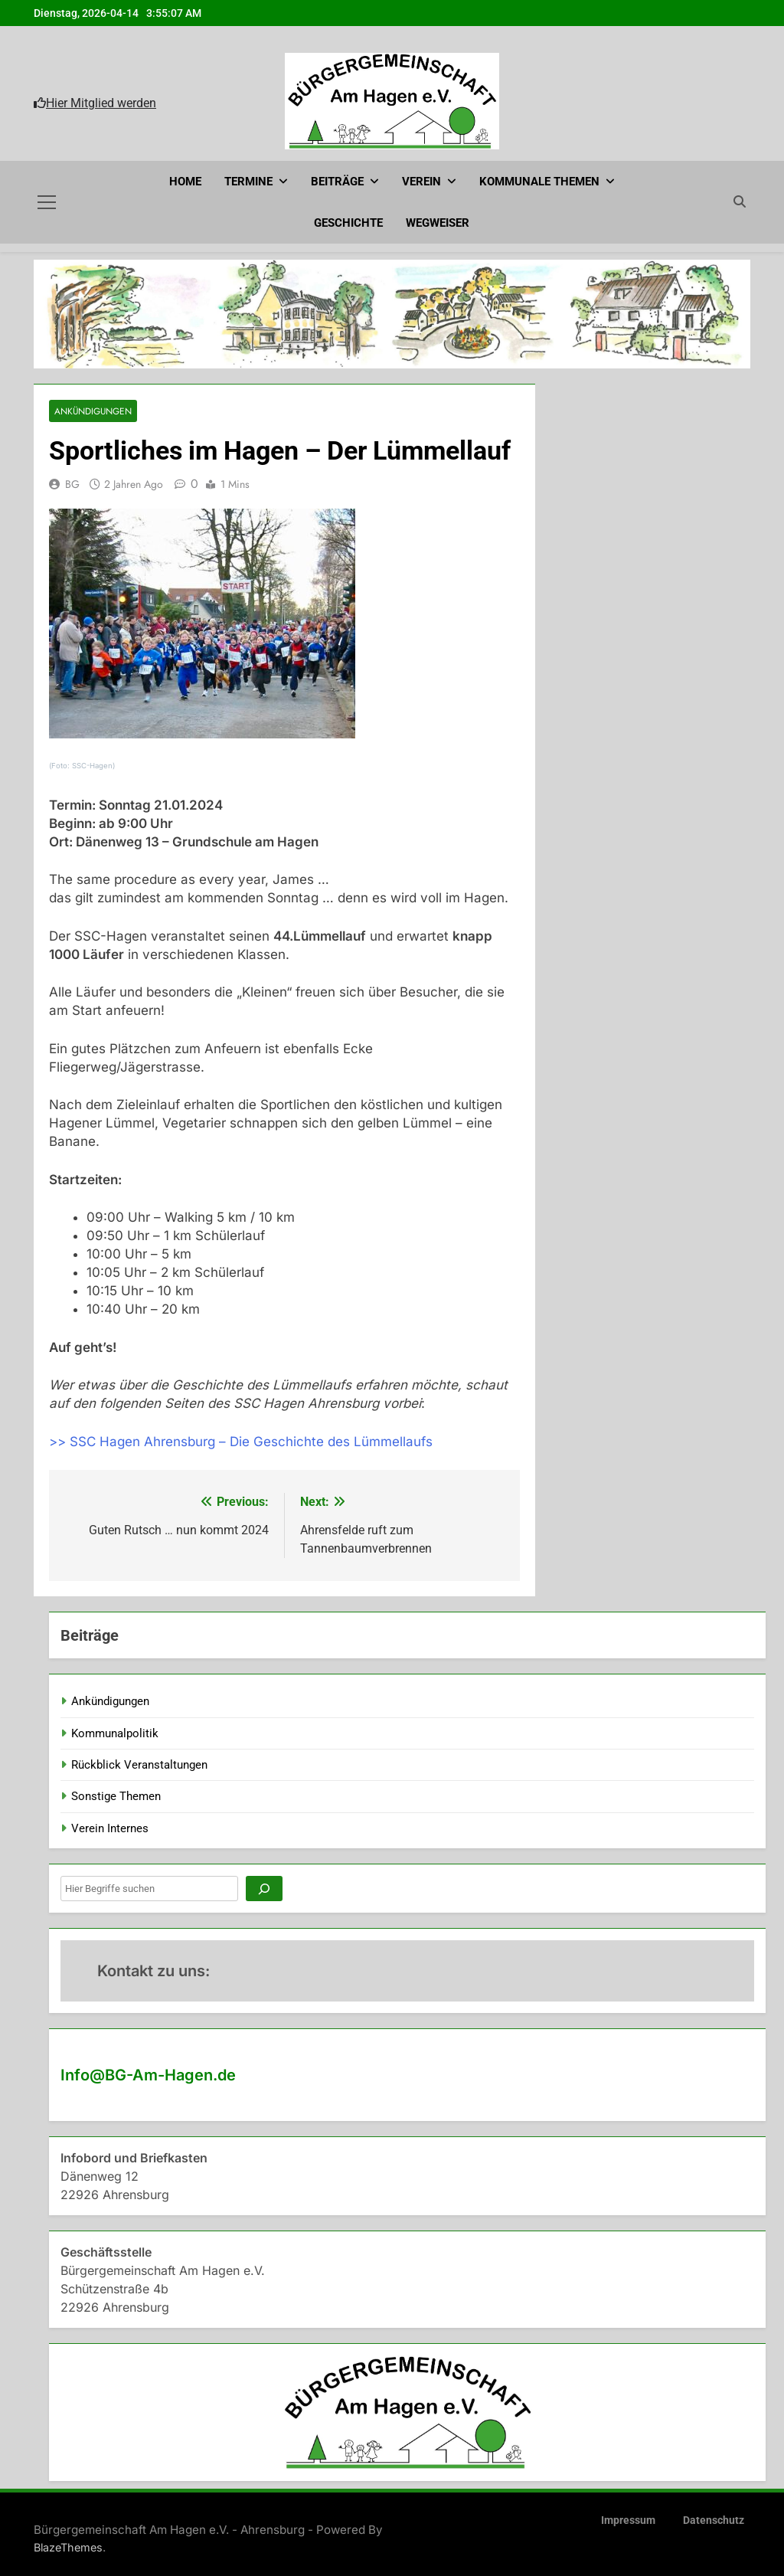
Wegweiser (437, 223)
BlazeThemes (68, 2546)
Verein (421, 181)
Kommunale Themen (539, 181)
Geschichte (348, 223)
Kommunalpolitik (114, 1733)
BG (72, 483)
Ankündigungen (93, 410)
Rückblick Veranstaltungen (139, 1764)
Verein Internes (110, 1828)
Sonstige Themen (116, 1796)
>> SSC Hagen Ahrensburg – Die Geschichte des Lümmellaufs (241, 1440)
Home (185, 181)
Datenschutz (713, 2519)
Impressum (628, 2519)
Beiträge (337, 181)
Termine (248, 181)
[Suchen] (264, 1887)
